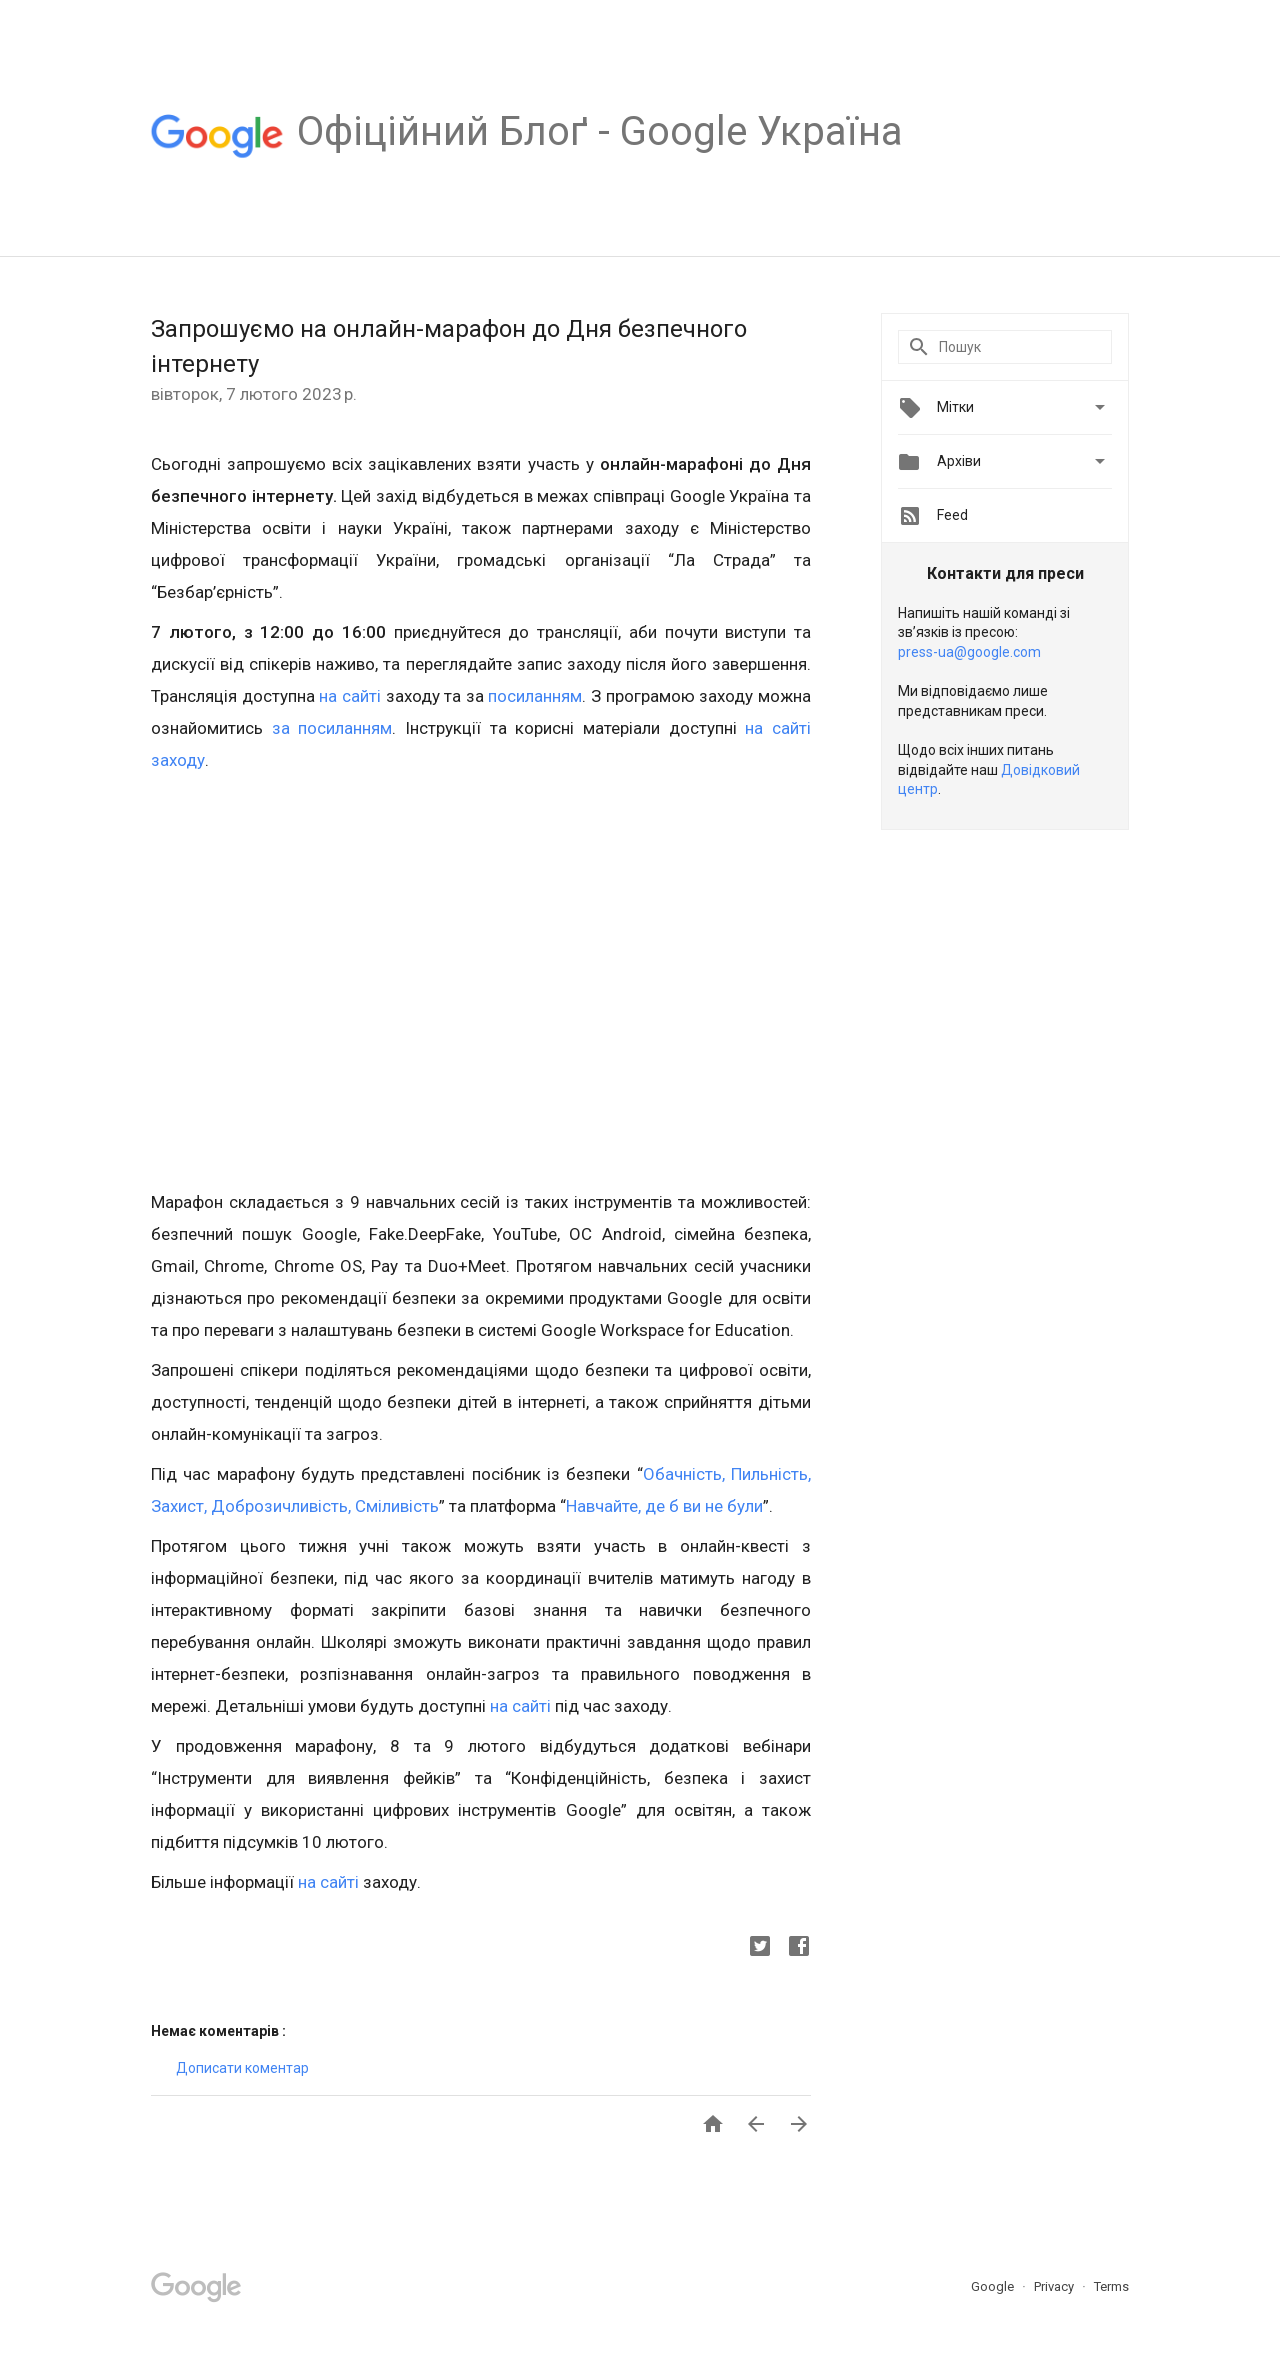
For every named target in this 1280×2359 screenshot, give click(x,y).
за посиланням (332, 728)
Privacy (1055, 2286)
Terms (1111, 2286)
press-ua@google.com (969, 652)
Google (994, 2286)
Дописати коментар (242, 2068)
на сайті (350, 696)
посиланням (535, 696)
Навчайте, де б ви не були (664, 1506)
